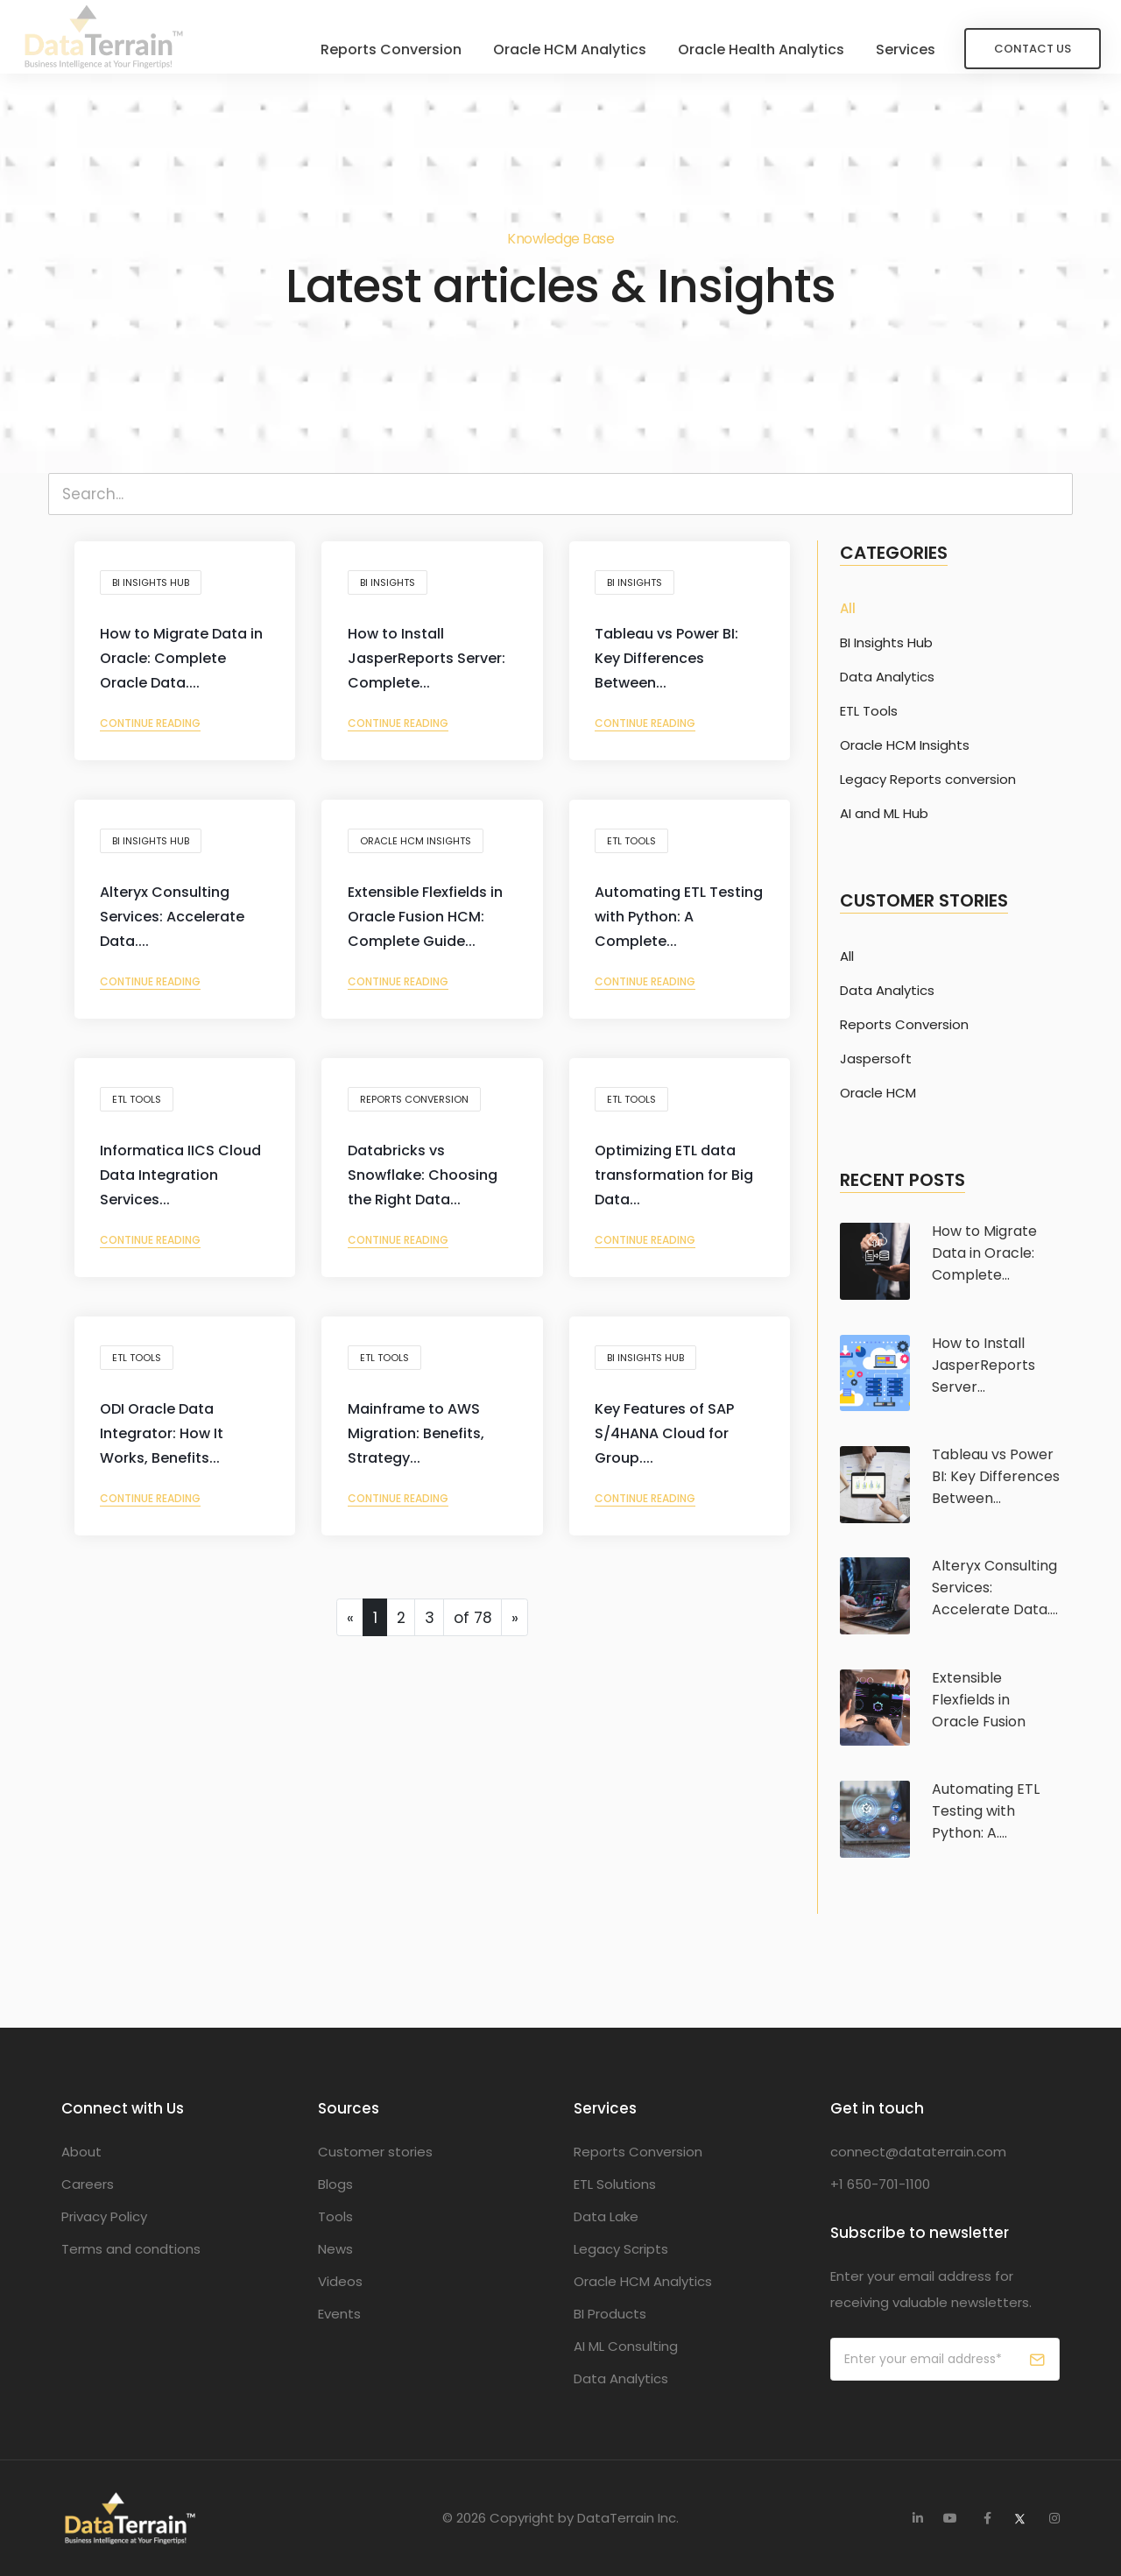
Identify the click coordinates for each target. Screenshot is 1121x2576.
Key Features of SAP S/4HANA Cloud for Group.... (669, 1441)
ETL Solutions (615, 2184)
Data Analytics (887, 677)
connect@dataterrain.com (918, 2151)
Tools (335, 2216)
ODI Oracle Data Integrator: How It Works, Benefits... (167, 1441)
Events (339, 2313)
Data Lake (606, 2216)
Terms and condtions (131, 2249)
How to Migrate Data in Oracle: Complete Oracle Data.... (178, 666)
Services (882, 48)
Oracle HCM (878, 1093)
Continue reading (155, 731)
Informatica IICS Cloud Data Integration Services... (181, 1182)
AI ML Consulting (626, 2346)
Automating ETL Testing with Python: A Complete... (678, 924)
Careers (87, 2184)
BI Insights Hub (155, 587)
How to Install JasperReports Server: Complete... (431, 666)
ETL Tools (636, 845)
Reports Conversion (367, 48)
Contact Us (1008, 47)
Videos (340, 2281)
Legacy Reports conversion (928, 779)
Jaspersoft (876, 1059)
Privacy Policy (104, 2216)
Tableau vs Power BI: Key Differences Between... (672, 666)
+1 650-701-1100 (880, 2184)
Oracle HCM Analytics (546, 48)
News (335, 2249)
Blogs (335, 2184)
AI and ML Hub (884, 814)
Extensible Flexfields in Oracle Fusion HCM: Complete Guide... (429, 924)
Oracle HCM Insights (420, 845)
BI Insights (391, 587)
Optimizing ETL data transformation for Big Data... (679, 1182)
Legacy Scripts (621, 2249)
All (848, 609)
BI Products (610, 2313)
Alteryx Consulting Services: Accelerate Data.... (177, 924)
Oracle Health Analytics (737, 48)
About (81, 2151)
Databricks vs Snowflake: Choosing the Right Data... (427, 1182)
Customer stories (375, 2151)
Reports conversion (418, 1104)
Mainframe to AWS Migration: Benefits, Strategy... (420, 1441)
